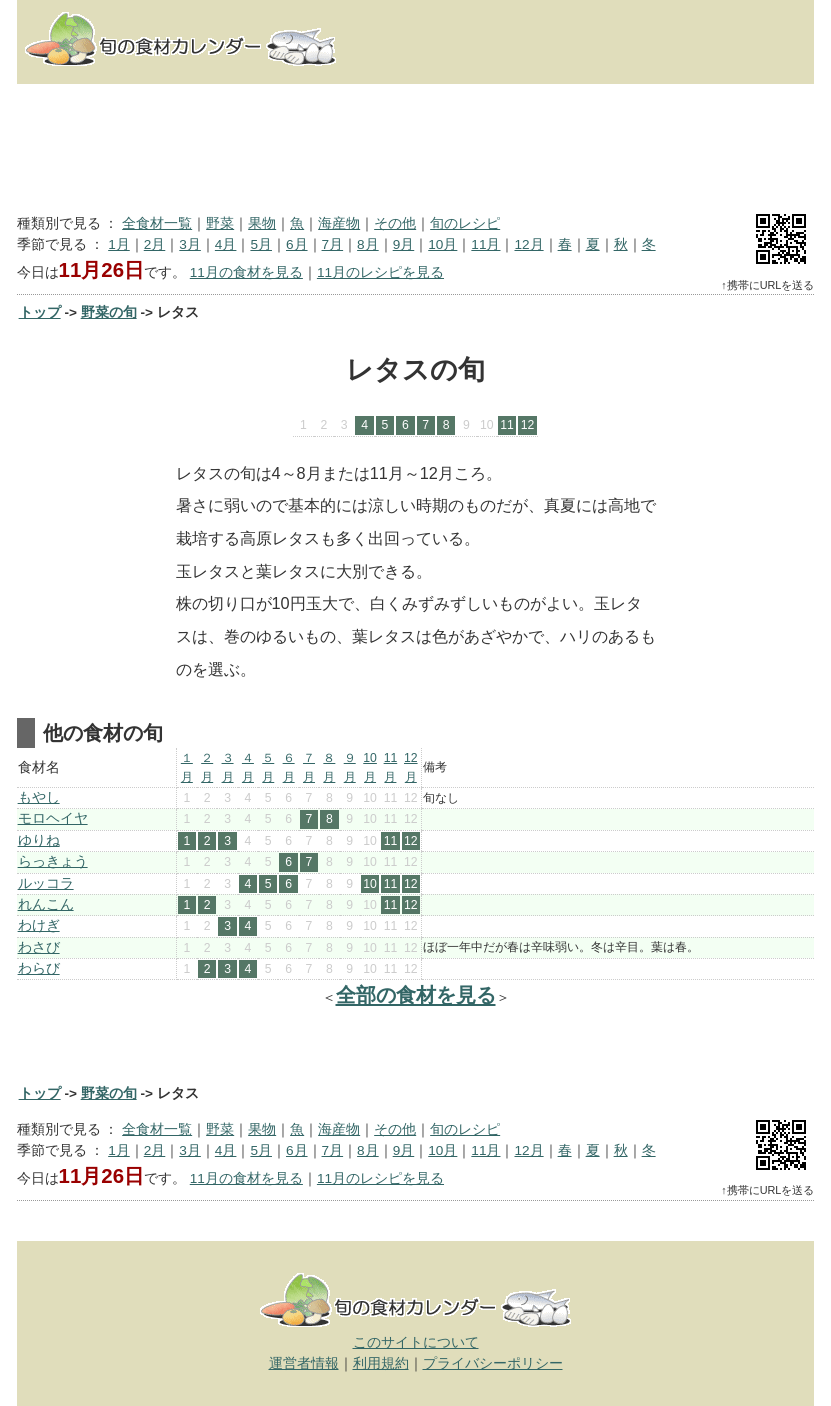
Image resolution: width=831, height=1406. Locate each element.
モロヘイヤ (53, 818)
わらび (39, 968)
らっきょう (53, 861)
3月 (190, 244)
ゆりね (39, 840)
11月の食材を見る (246, 272)
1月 (119, 244)
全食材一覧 (157, 223)
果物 (262, 223)
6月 (297, 244)
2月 (155, 244)
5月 (261, 244)
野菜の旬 (109, 312)
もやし (39, 797)
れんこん (46, 904)
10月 (442, 244)
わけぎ (39, 925)
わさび (39, 947)
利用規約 (381, 1363)
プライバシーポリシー (493, 1363)
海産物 (339, 223)
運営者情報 (304, 1363)
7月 (333, 244)
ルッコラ (46, 883)
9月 (404, 244)
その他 (395, 223)
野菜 (220, 223)
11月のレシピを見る (380, 272)
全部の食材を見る (416, 995)
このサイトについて (416, 1342)
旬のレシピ (465, 223)
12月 (528, 244)
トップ (40, 312)
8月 (368, 244)
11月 (485, 244)
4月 (226, 244)
